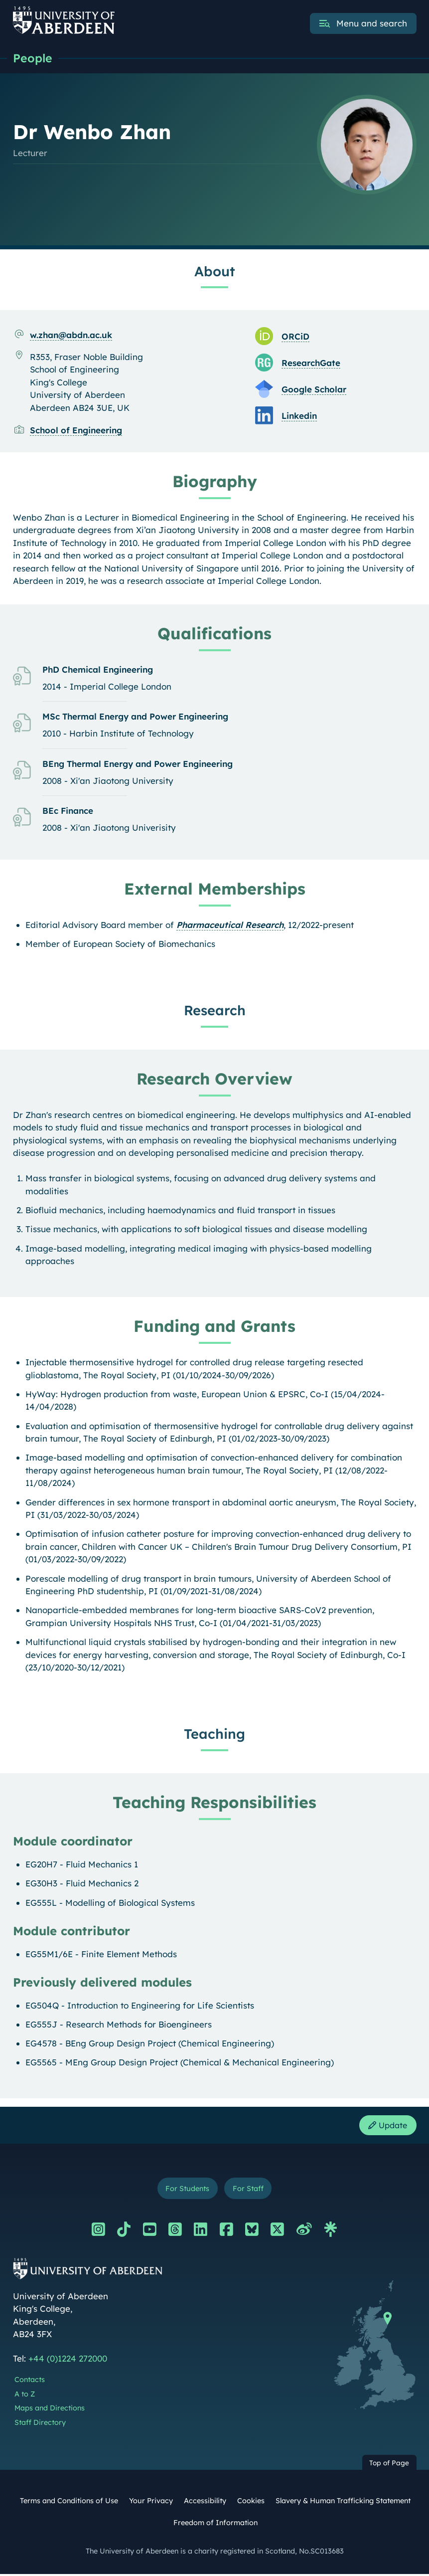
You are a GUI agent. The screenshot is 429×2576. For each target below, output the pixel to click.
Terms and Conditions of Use (69, 2503)
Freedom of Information (215, 2525)
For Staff (250, 2190)
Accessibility (205, 2503)
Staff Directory (40, 2424)
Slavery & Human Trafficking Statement (343, 2503)
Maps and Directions (49, 2410)
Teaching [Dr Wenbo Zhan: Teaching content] (214, 1734)
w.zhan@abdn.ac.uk (71, 335)
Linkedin (299, 416)
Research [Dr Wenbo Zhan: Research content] (215, 1010)
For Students (186, 2190)
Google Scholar (314, 389)
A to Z (24, 2396)
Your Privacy (151, 2503)
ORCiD (295, 337)
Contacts (29, 2382)
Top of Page (389, 2465)
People (33, 58)
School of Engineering (76, 430)
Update (386, 2126)
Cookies (251, 2503)
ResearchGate (311, 363)
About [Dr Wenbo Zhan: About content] (214, 271)
